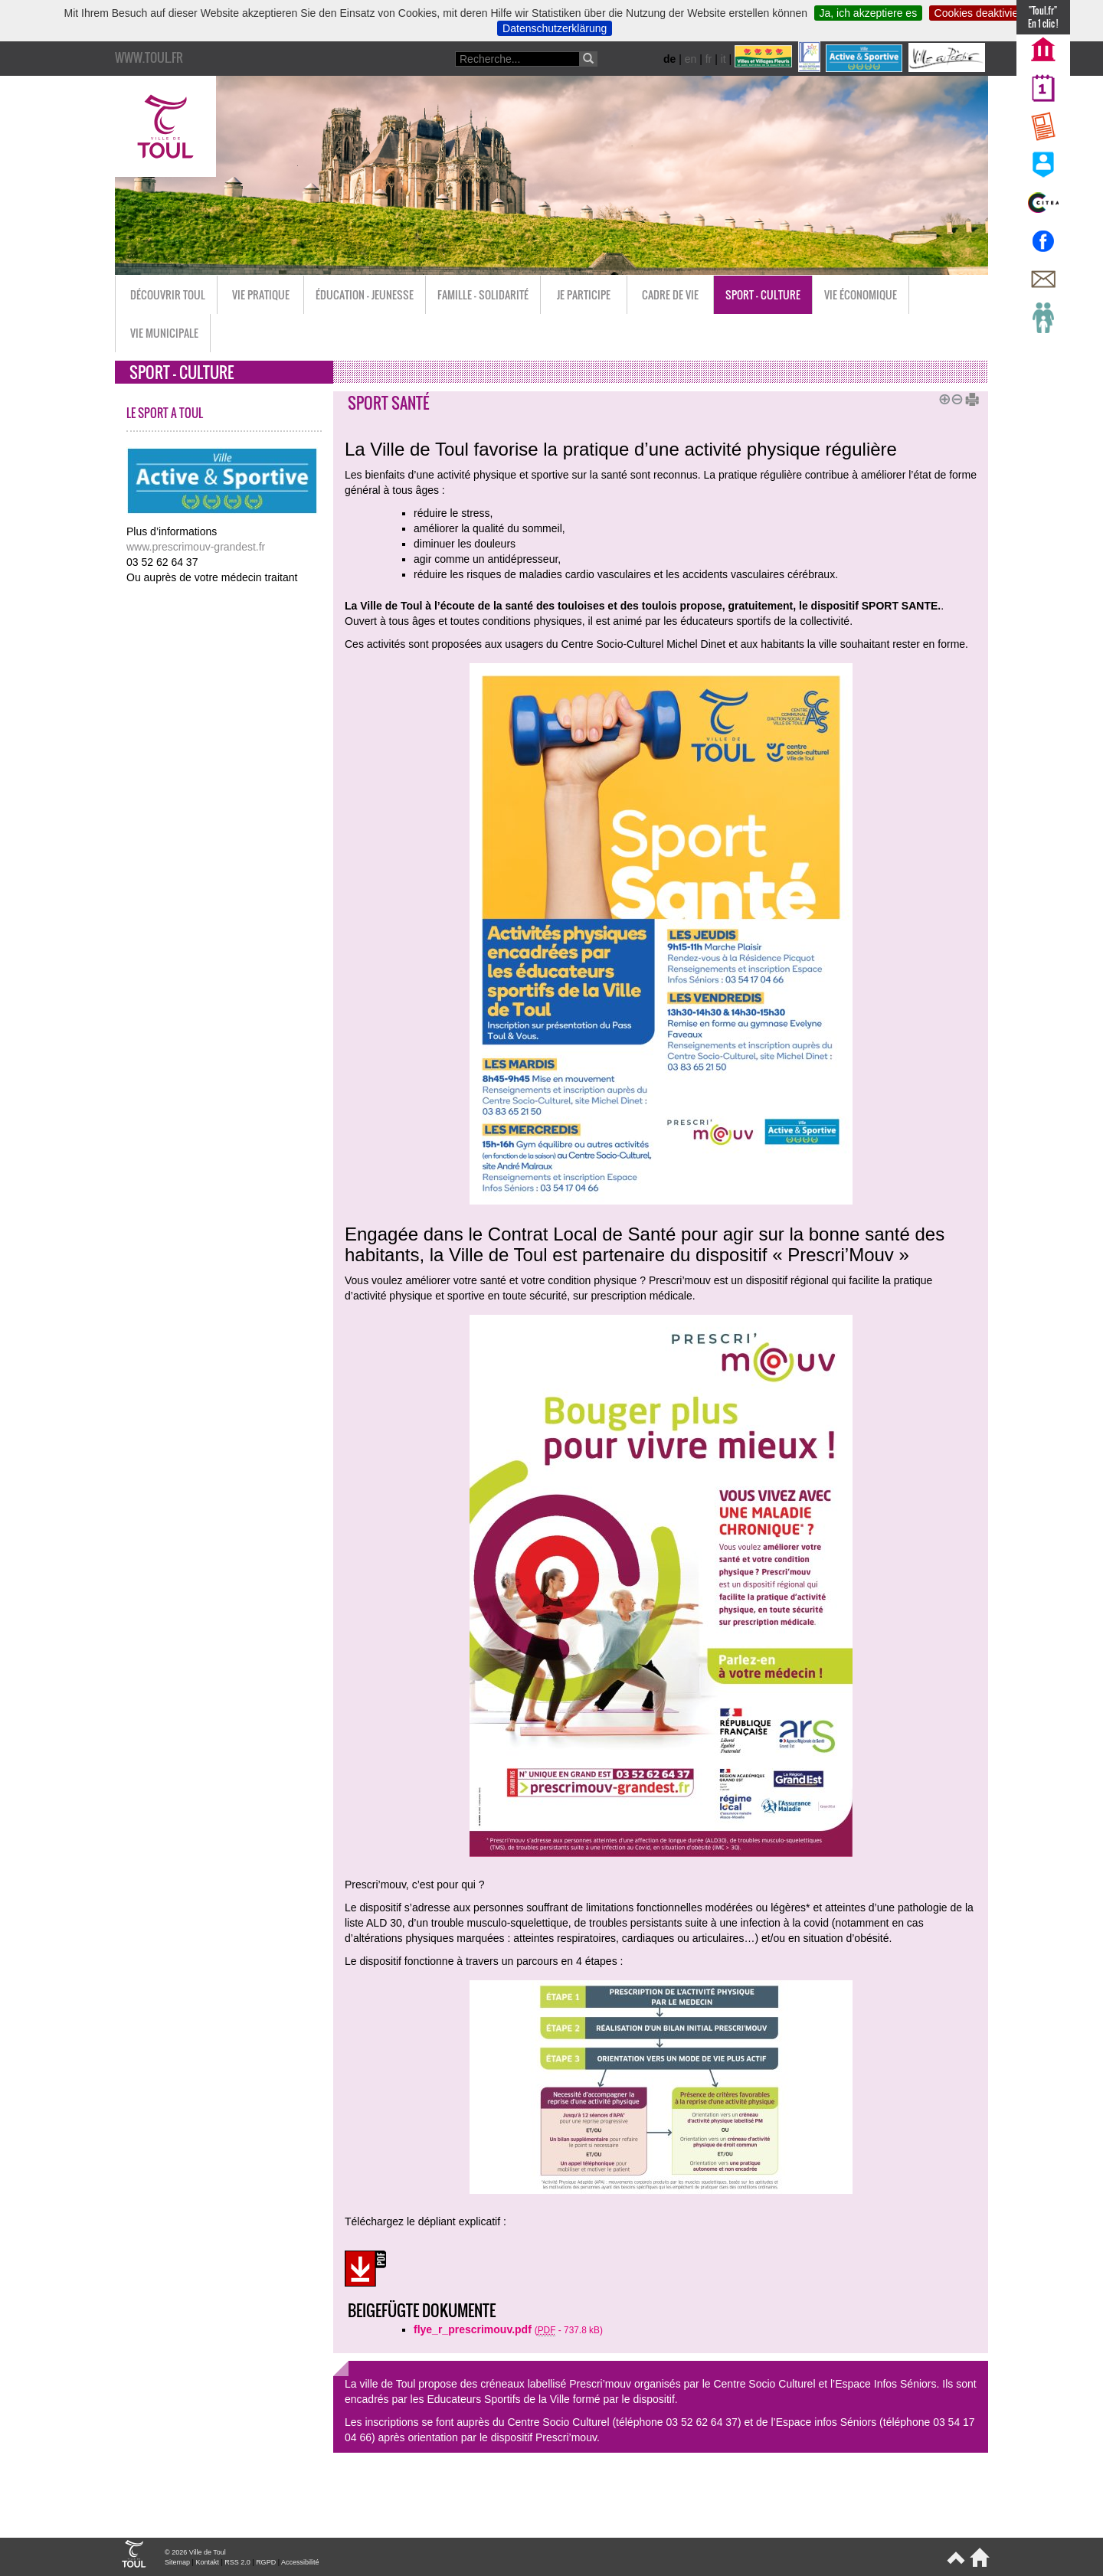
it (723, 59)
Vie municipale (164, 333)
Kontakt (207, 2562)
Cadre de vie (670, 294)
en (691, 59)
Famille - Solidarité (483, 294)
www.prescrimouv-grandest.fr (195, 547)
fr (708, 59)
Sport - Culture (762, 294)
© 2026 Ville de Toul (195, 2552)
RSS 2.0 (237, 2562)
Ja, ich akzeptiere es (869, 13)
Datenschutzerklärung (554, 28)
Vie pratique (261, 294)
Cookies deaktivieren (984, 13)
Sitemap (177, 2562)
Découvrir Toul (167, 294)
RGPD (266, 2562)
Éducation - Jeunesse (365, 294)
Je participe (583, 294)
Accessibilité (300, 2562)
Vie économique (860, 294)
